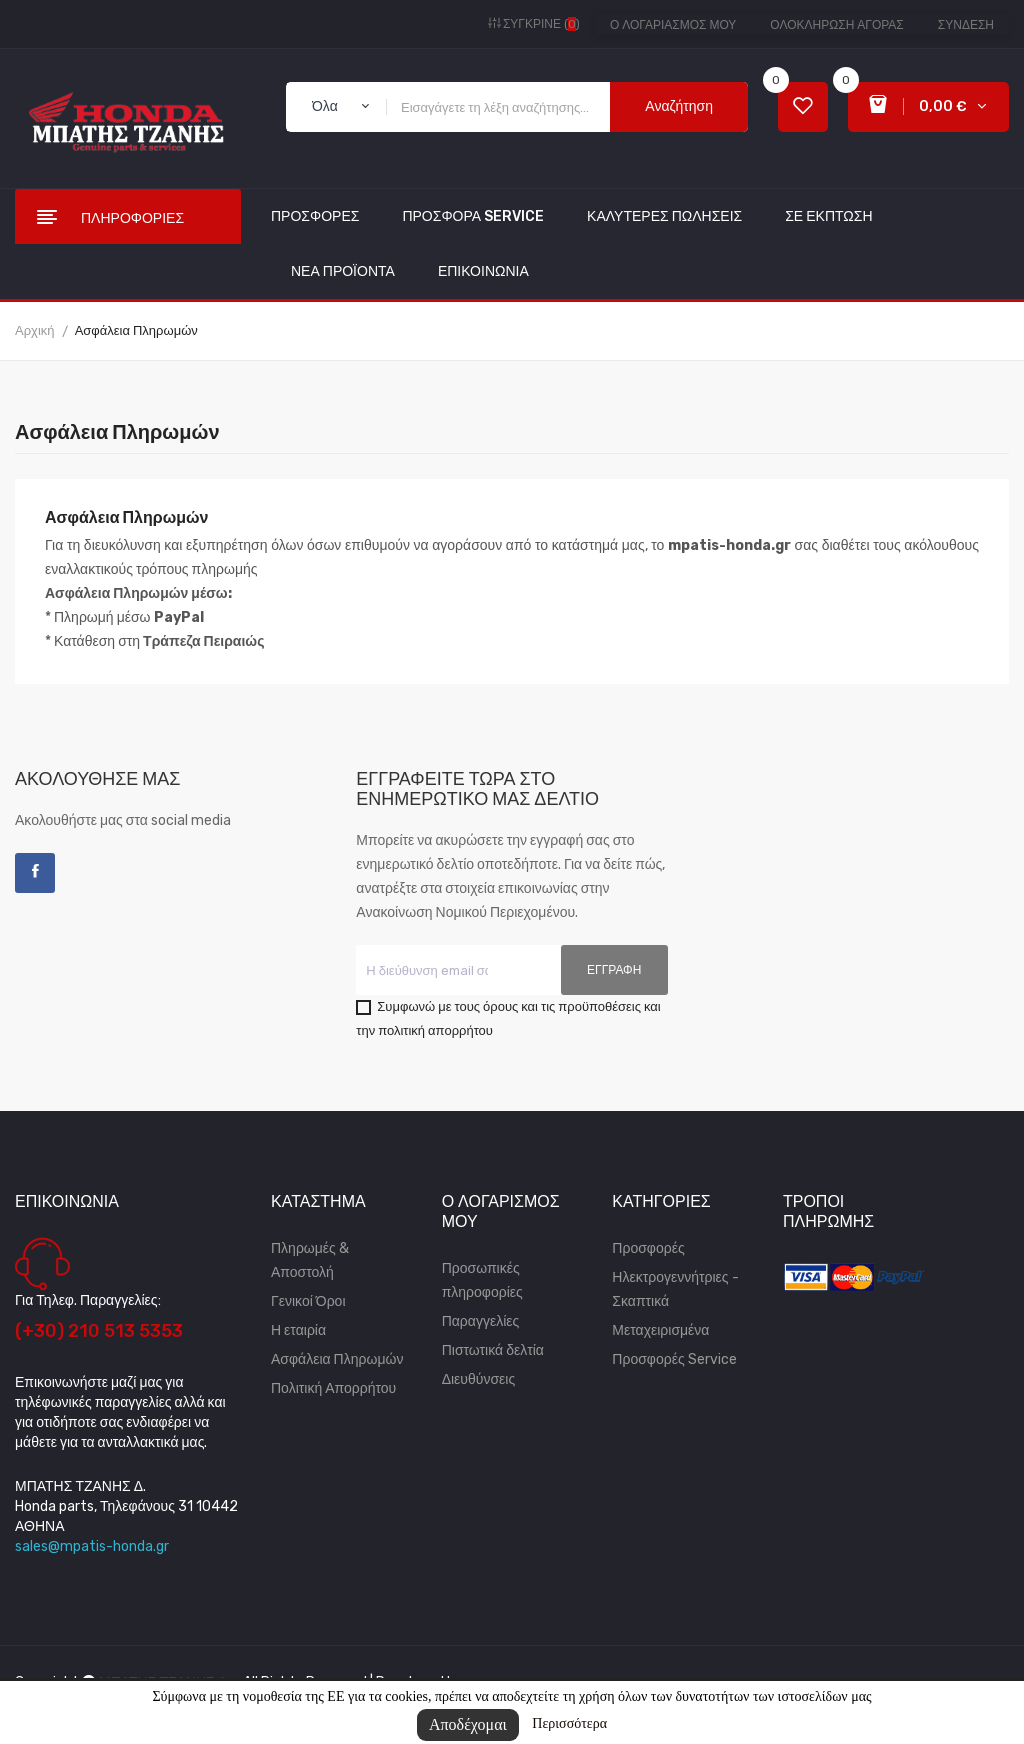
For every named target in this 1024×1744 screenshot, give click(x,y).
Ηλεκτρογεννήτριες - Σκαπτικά (675, 1289)
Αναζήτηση (679, 106)
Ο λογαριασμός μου (673, 25)
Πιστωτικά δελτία (493, 1350)
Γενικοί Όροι (308, 1301)
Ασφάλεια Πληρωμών (337, 1359)
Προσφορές (648, 1248)
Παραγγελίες (481, 1321)
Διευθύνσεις (479, 1379)
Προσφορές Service (674, 1359)
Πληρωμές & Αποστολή (310, 1260)
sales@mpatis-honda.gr (92, 1546)
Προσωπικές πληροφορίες (482, 1280)
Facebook (35, 873)
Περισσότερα (569, 1723)
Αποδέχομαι (468, 1724)
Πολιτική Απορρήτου (333, 1388)
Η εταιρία (298, 1330)
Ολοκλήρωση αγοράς (836, 25)
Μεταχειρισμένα (660, 1330)
